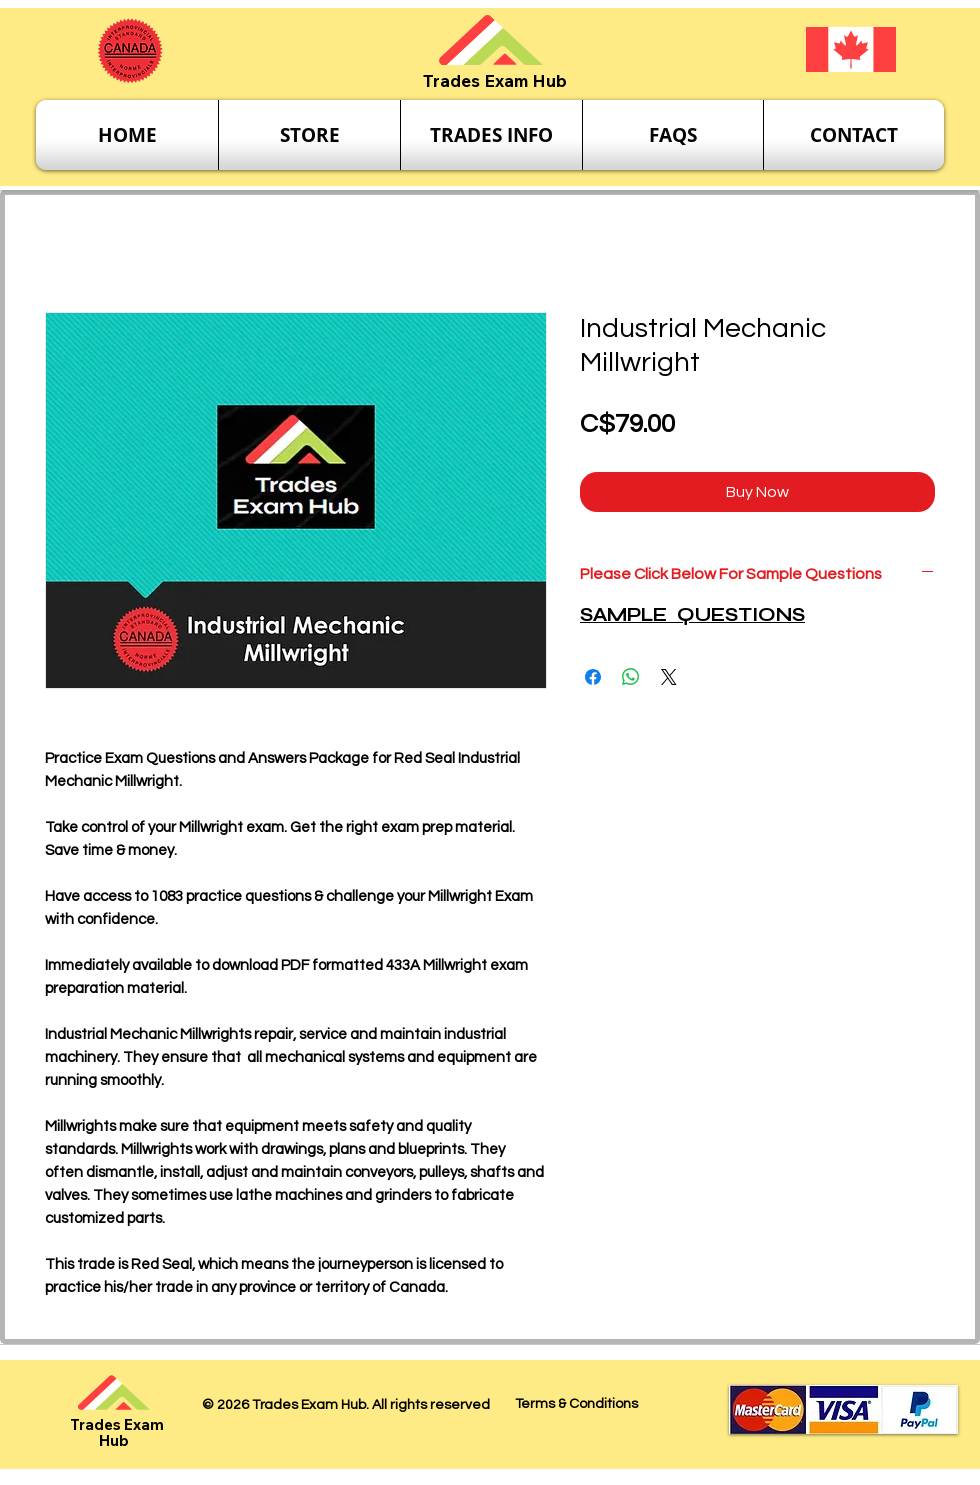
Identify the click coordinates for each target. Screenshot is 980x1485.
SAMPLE (626, 614)
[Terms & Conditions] (576, 1405)
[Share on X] (669, 677)
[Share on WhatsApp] (631, 677)
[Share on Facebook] (593, 677)
